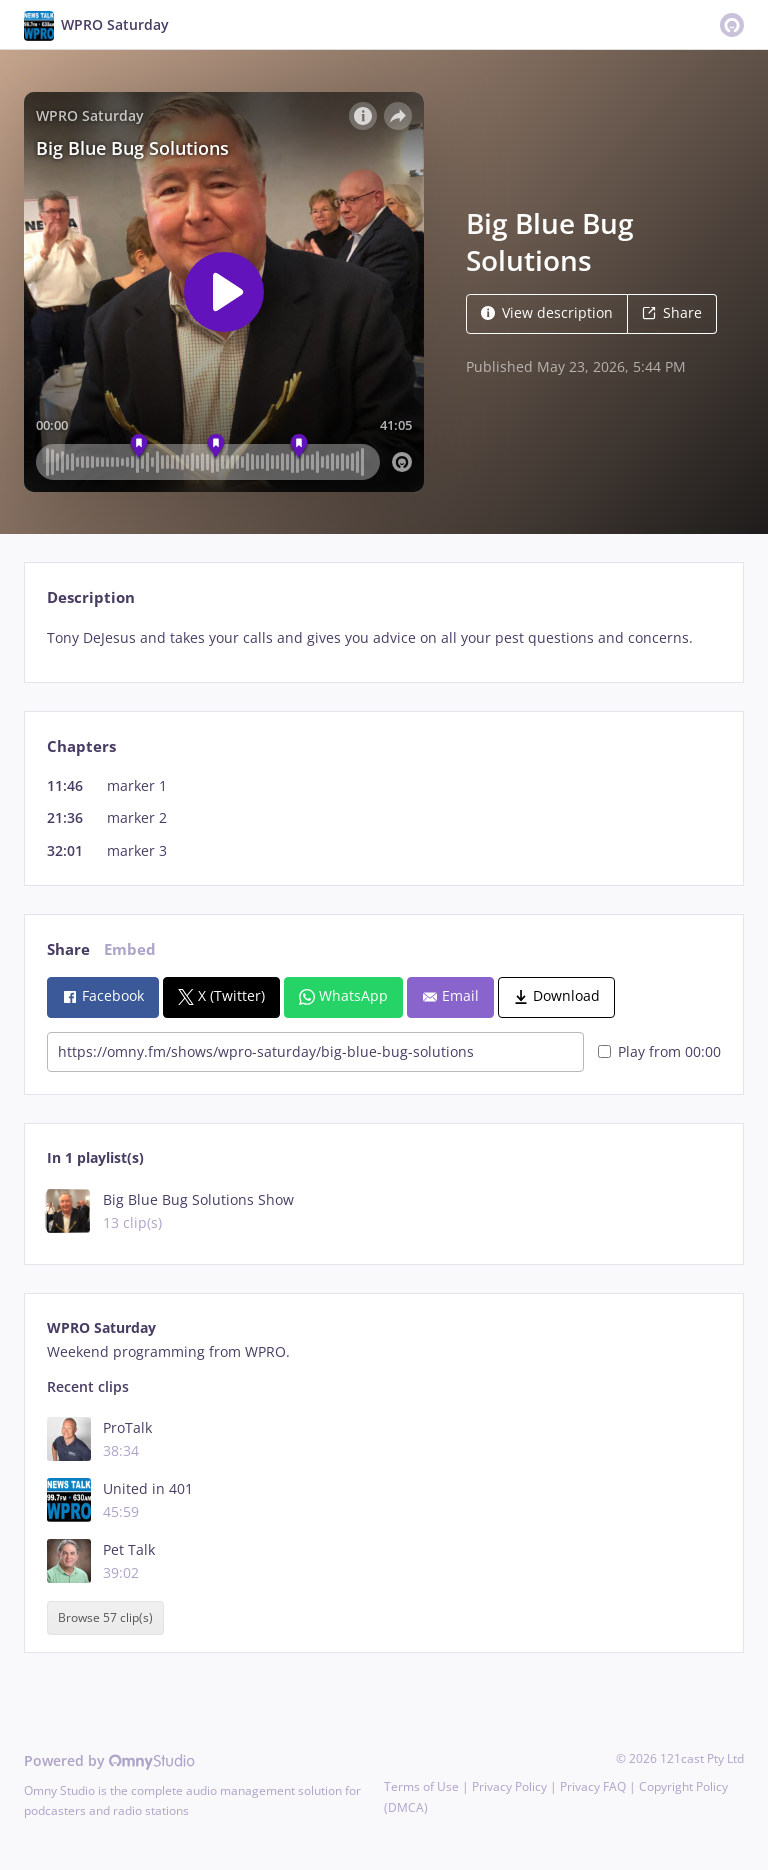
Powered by (109, 1760)
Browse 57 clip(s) (105, 1618)
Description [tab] (91, 597)
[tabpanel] (383, 638)
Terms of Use (421, 1786)
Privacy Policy (509, 1786)
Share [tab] (68, 949)
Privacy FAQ (593, 1786)
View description (547, 312)
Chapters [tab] (81, 746)
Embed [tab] (130, 949)
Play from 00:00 (659, 1051)
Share (672, 312)
